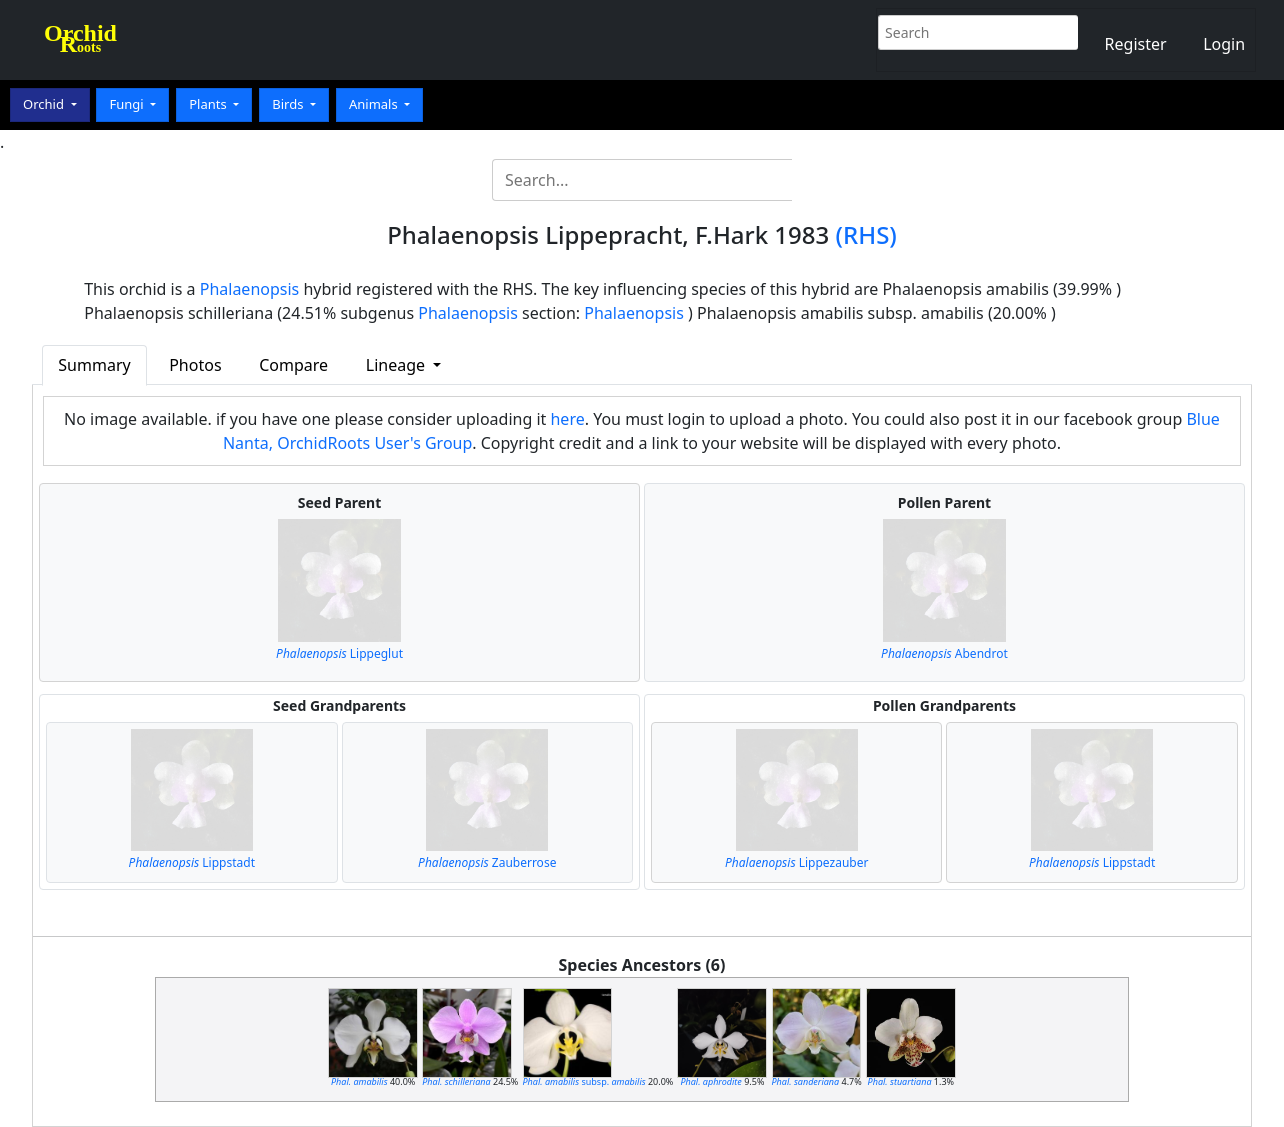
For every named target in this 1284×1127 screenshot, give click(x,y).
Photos (195, 365)
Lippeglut (339, 653)
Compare (293, 365)
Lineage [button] (397, 365)
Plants (209, 104)
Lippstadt (192, 862)
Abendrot (944, 653)
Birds (289, 104)
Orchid (45, 104)
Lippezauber (796, 862)
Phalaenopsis (250, 289)
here (567, 419)
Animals (375, 104)
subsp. (584, 1081)
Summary (94, 365)
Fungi (128, 104)
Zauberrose (487, 862)
